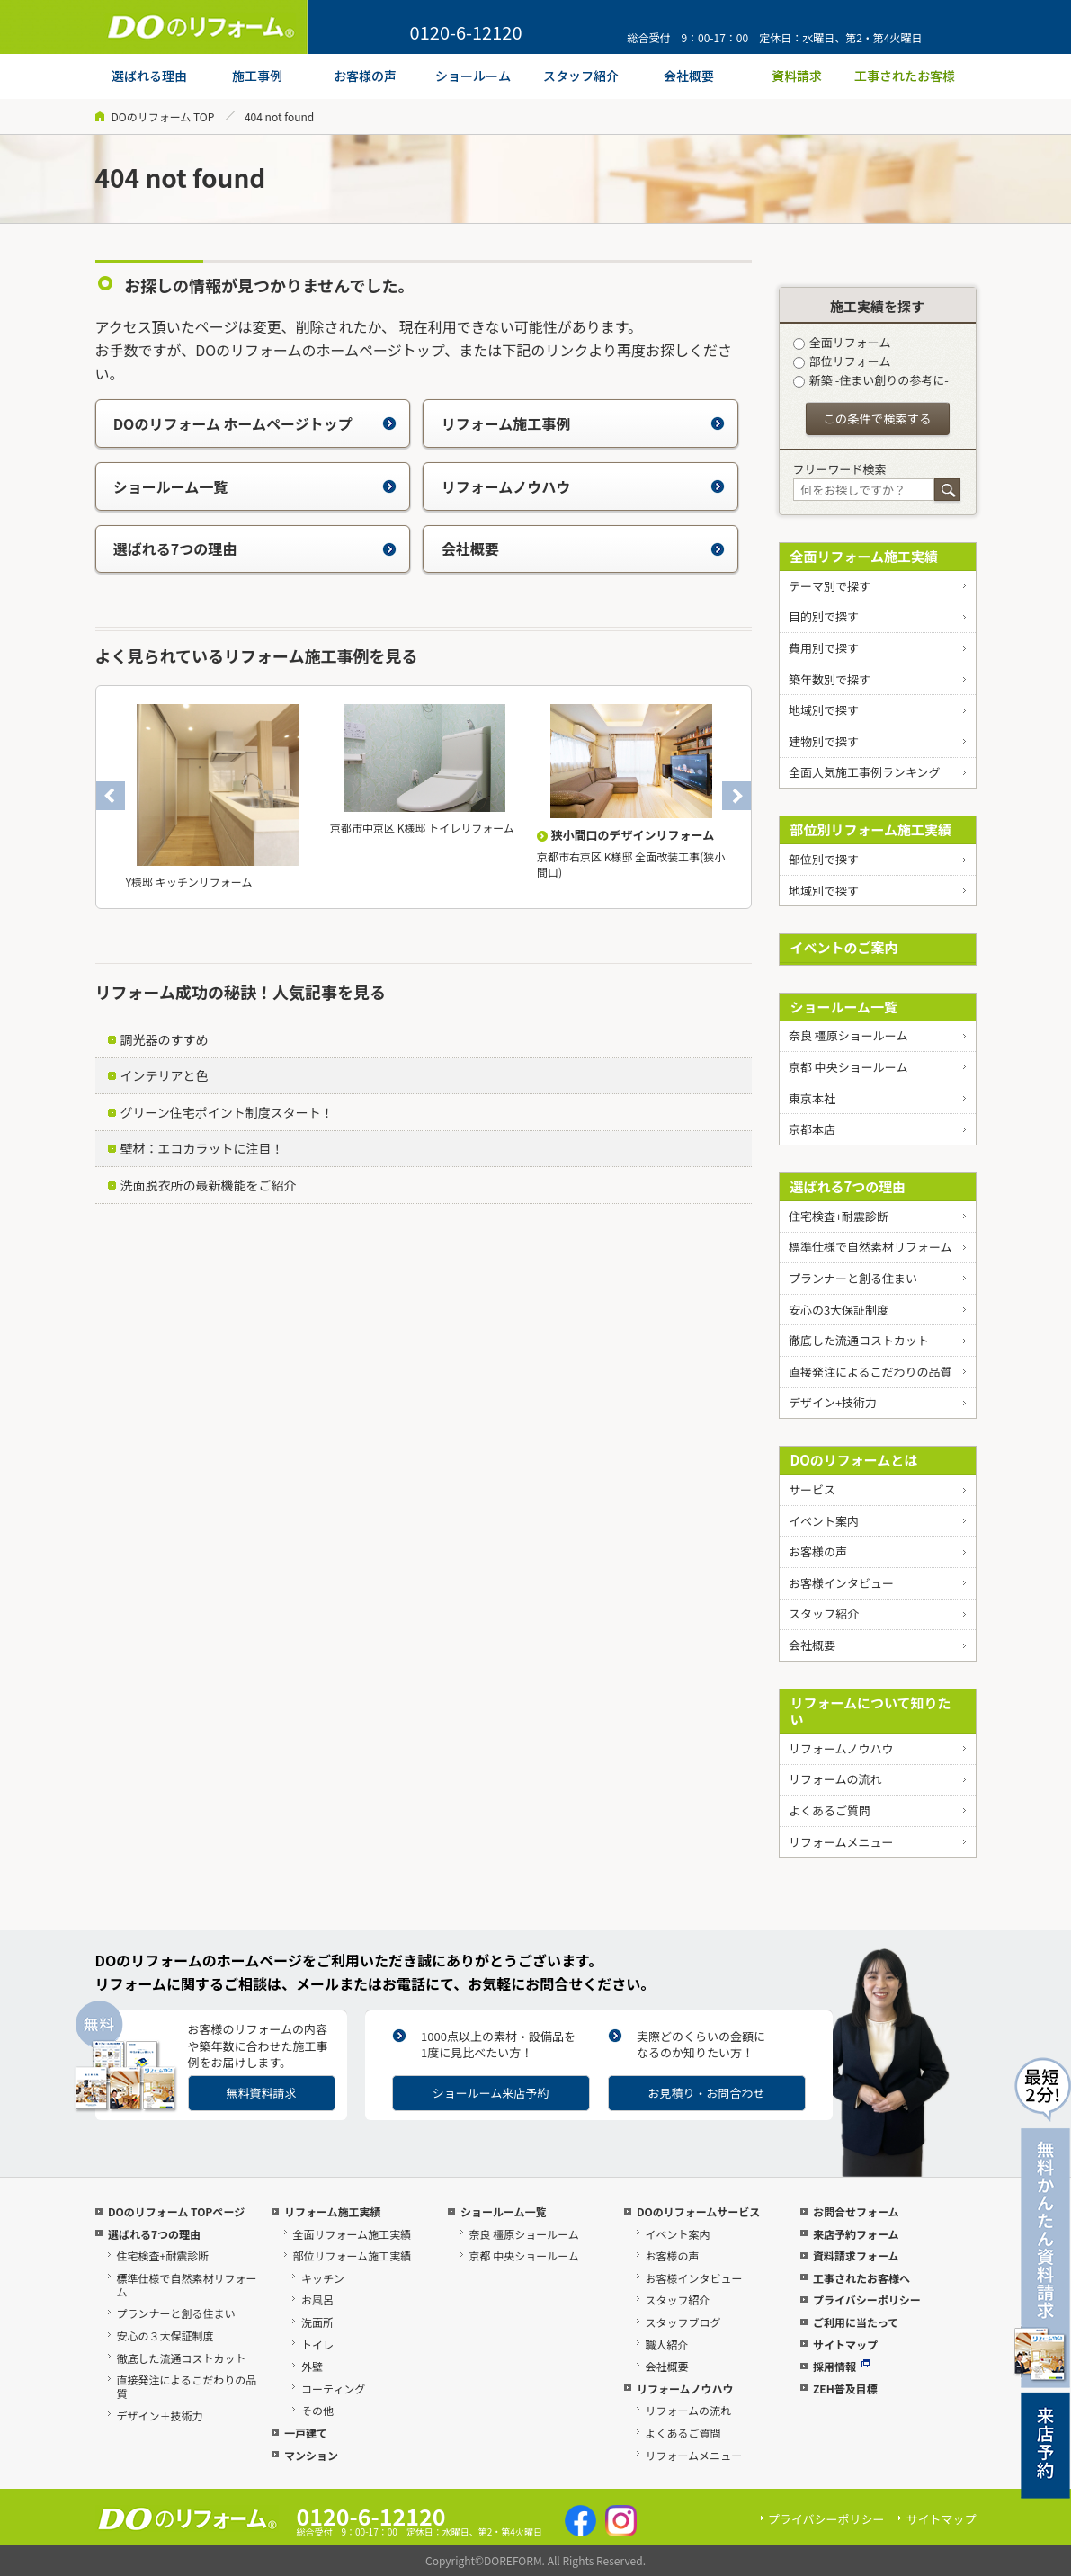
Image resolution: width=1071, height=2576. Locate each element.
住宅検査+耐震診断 (838, 1216)
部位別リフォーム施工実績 (871, 829)
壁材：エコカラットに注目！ (202, 1148)
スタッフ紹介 (824, 1613)
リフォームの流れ (835, 1778)
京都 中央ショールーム (848, 1066)
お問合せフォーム (856, 2211)
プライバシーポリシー (867, 2299)
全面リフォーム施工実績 (864, 556)
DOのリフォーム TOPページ (176, 2211)
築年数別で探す (829, 679)
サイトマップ (845, 2344)
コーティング (333, 2388)
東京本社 (812, 1098)
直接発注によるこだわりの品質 (870, 1371)
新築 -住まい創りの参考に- (871, 379)
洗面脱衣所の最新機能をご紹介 (208, 1185)
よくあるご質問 (829, 1810)
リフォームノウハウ (583, 486)
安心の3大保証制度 (838, 1309)
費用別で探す (824, 647)
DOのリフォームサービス (698, 2211)
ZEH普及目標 (845, 2388)
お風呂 (317, 2299)
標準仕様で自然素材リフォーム (870, 1246)
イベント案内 (824, 1520)
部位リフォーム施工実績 (351, 2255)
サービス (812, 1489)
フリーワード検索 (840, 468)
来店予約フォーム (856, 2234)
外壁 (312, 2366)
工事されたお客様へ (861, 2278)
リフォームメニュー (841, 1841)
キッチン (322, 2278)
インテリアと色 (164, 1075)
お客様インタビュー (841, 1582)
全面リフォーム (842, 342)
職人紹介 (666, 2344)
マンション (311, 2455)
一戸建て (305, 2432)
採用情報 (841, 2366)
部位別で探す (824, 859)
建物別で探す (824, 741)
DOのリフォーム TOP (163, 116)
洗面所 (317, 2322)
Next (736, 795)
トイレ (317, 2344)
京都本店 (812, 1128)
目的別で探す (824, 616)
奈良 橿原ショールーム (848, 1035)
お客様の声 (818, 1551)
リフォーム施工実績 (332, 2211)
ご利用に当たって (855, 2322)
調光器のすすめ (164, 1039)
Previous (110, 795)
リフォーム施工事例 (583, 423)
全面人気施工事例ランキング (865, 771)
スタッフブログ (682, 2322)
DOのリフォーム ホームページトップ (255, 423)
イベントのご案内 (844, 947)
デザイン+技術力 (833, 1402)
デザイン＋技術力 (159, 2415)
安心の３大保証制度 (164, 2335)
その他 (317, 2410)
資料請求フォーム (856, 2255)
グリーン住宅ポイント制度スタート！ (227, 1112)
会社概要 (583, 548)
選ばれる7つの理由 (255, 548)
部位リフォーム (842, 361)
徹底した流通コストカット (859, 1340)
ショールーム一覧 (255, 486)
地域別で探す (824, 709)
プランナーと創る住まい (853, 1278)
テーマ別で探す (829, 585)
